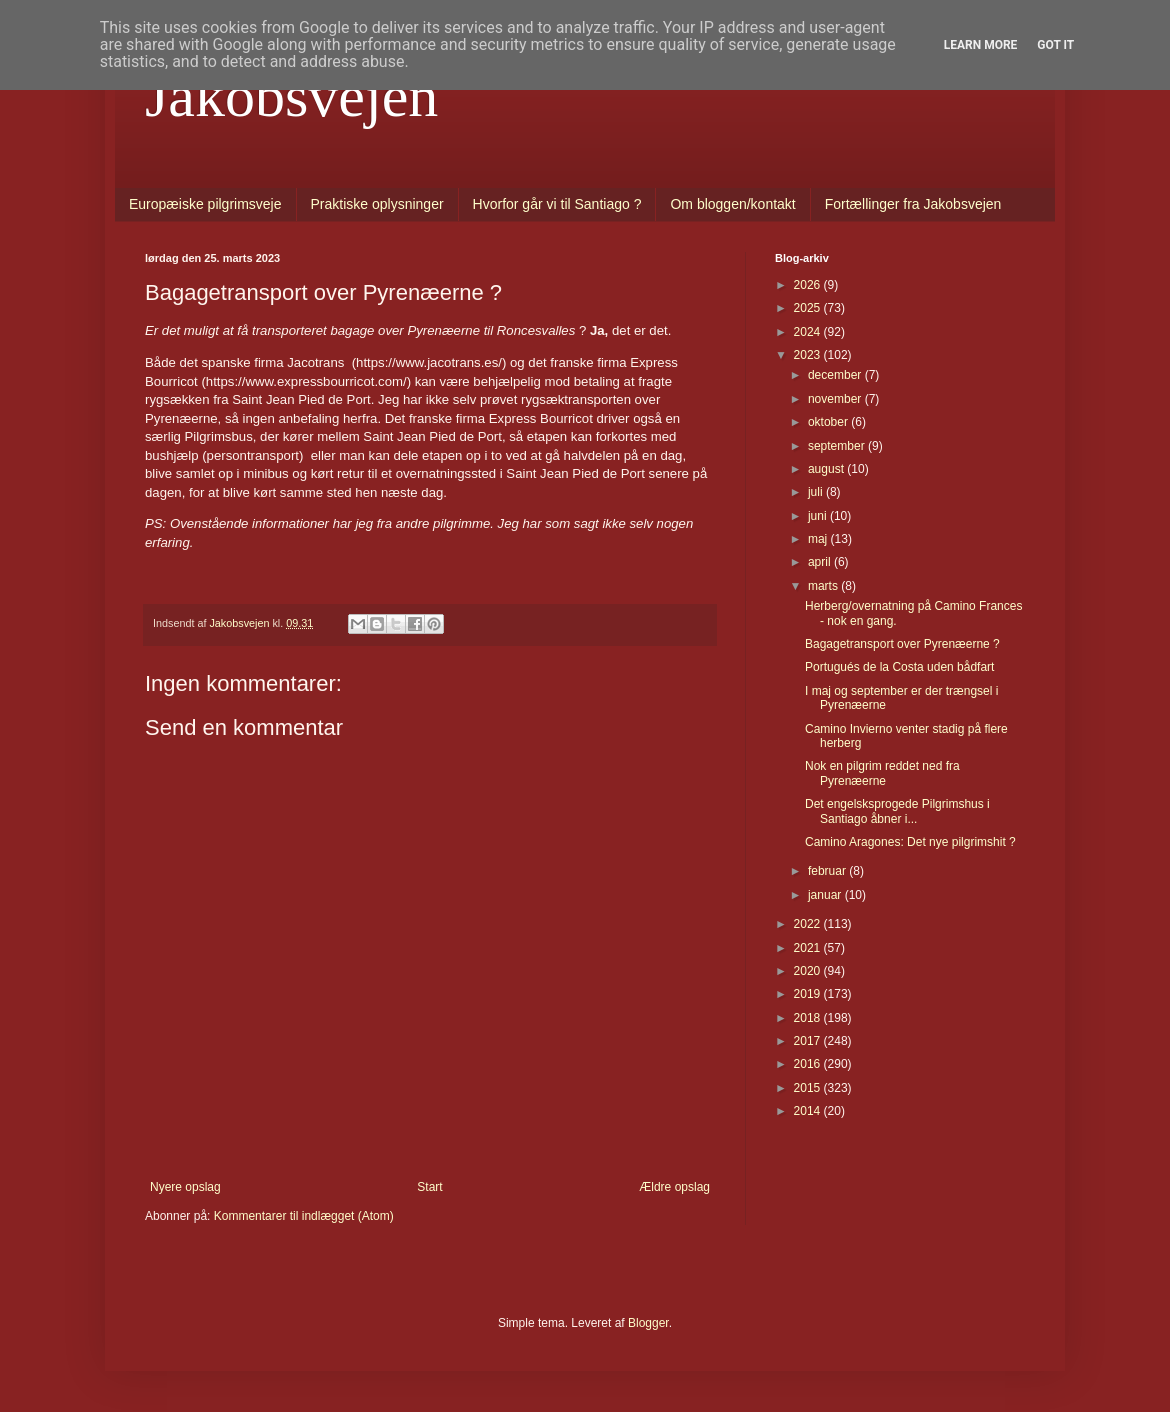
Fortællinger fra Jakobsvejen (913, 204)
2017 (809, 1041)
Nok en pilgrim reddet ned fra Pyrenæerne (882, 773)
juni (819, 516)
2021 (809, 948)
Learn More (981, 45)
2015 (809, 1088)
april (821, 562)
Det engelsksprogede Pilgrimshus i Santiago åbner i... (897, 811)
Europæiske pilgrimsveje (205, 204)
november (836, 399)
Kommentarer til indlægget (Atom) (304, 1216)
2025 (809, 308)
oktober (829, 422)
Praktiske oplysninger (377, 204)
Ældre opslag (674, 1187)
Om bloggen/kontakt (732, 204)
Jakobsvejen (291, 96)
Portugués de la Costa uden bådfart (899, 667)
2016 (809, 1064)
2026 (809, 285)
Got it (1055, 45)
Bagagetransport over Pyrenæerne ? (902, 644)
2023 (809, 355)
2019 (809, 994)
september (838, 446)
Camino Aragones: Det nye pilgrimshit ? (910, 842)
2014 (809, 1111)
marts (824, 586)
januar (826, 895)
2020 (809, 971)
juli (817, 492)
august (827, 469)
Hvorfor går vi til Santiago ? (557, 204)
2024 (809, 332)
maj (819, 539)
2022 (809, 924)
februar (828, 871)
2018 (809, 1018)
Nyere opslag (185, 1187)
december (836, 375)
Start (429, 1187)
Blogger (648, 1323)
